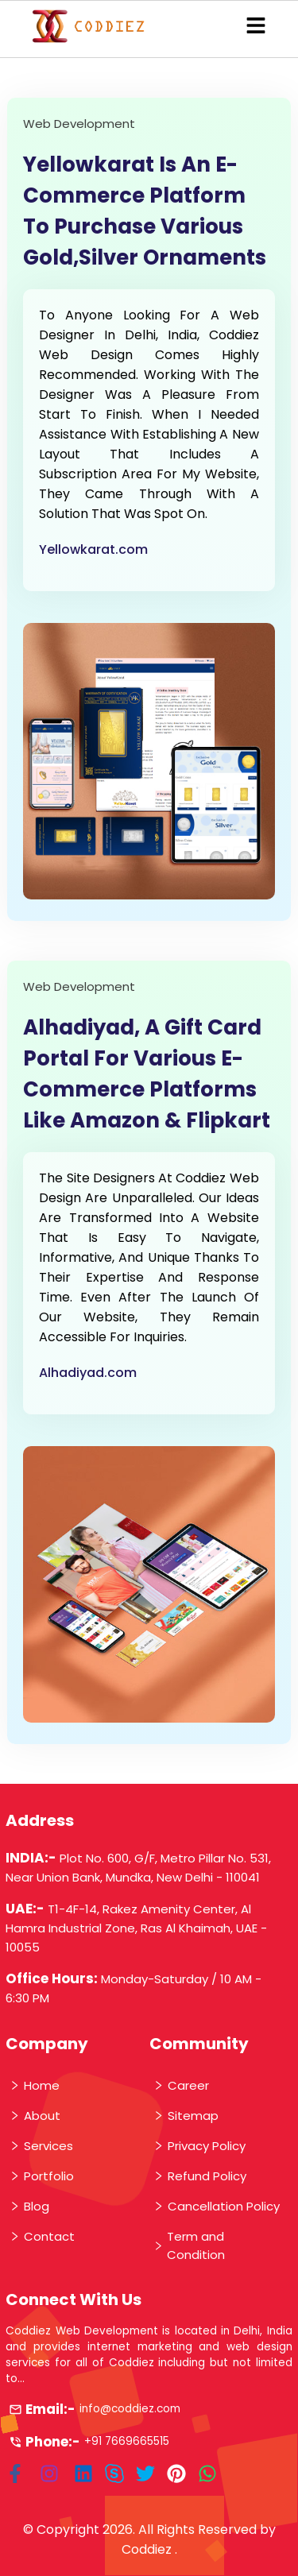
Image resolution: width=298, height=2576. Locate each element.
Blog (29, 2206)
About (34, 2115)
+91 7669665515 (126, 2441)
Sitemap (186, 2115)
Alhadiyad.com (88, 1372)
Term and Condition (189, 2245)
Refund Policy (199, 2176)
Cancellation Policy (216, 2206)
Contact (42, 2236)
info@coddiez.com (129, 2408)
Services (41, 2145)
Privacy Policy (199, 2145)
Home (34, 2085)
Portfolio (41, 2176)
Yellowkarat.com (93, 549)
